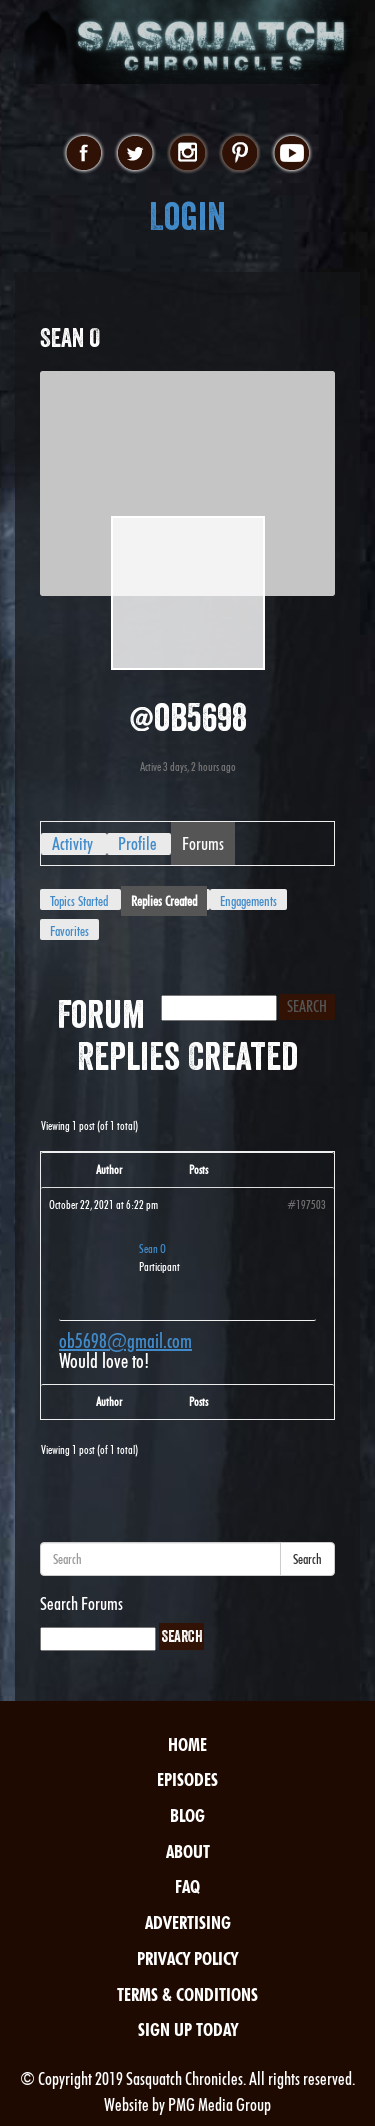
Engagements (248, 901)
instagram (187, 154)
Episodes (187, 1779)
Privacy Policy (187, 1958)
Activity (72, 843)
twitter (135, 154)
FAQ (187, 1886)
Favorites (69, 931)
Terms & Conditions (187, 1994)
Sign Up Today (188, 2029)
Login (187, 216)
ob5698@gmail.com (125, 1341)
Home (187, 1744)
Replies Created (164, 901)
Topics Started (79, 901)
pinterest (239, 154)
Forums (203, 843)
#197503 (306, 1204)
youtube (291, 154)
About (188, 1851)
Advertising (188, 1922)
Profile (137, 843)
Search (307, 1559)
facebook (83, 154)
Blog (187, 1815)
